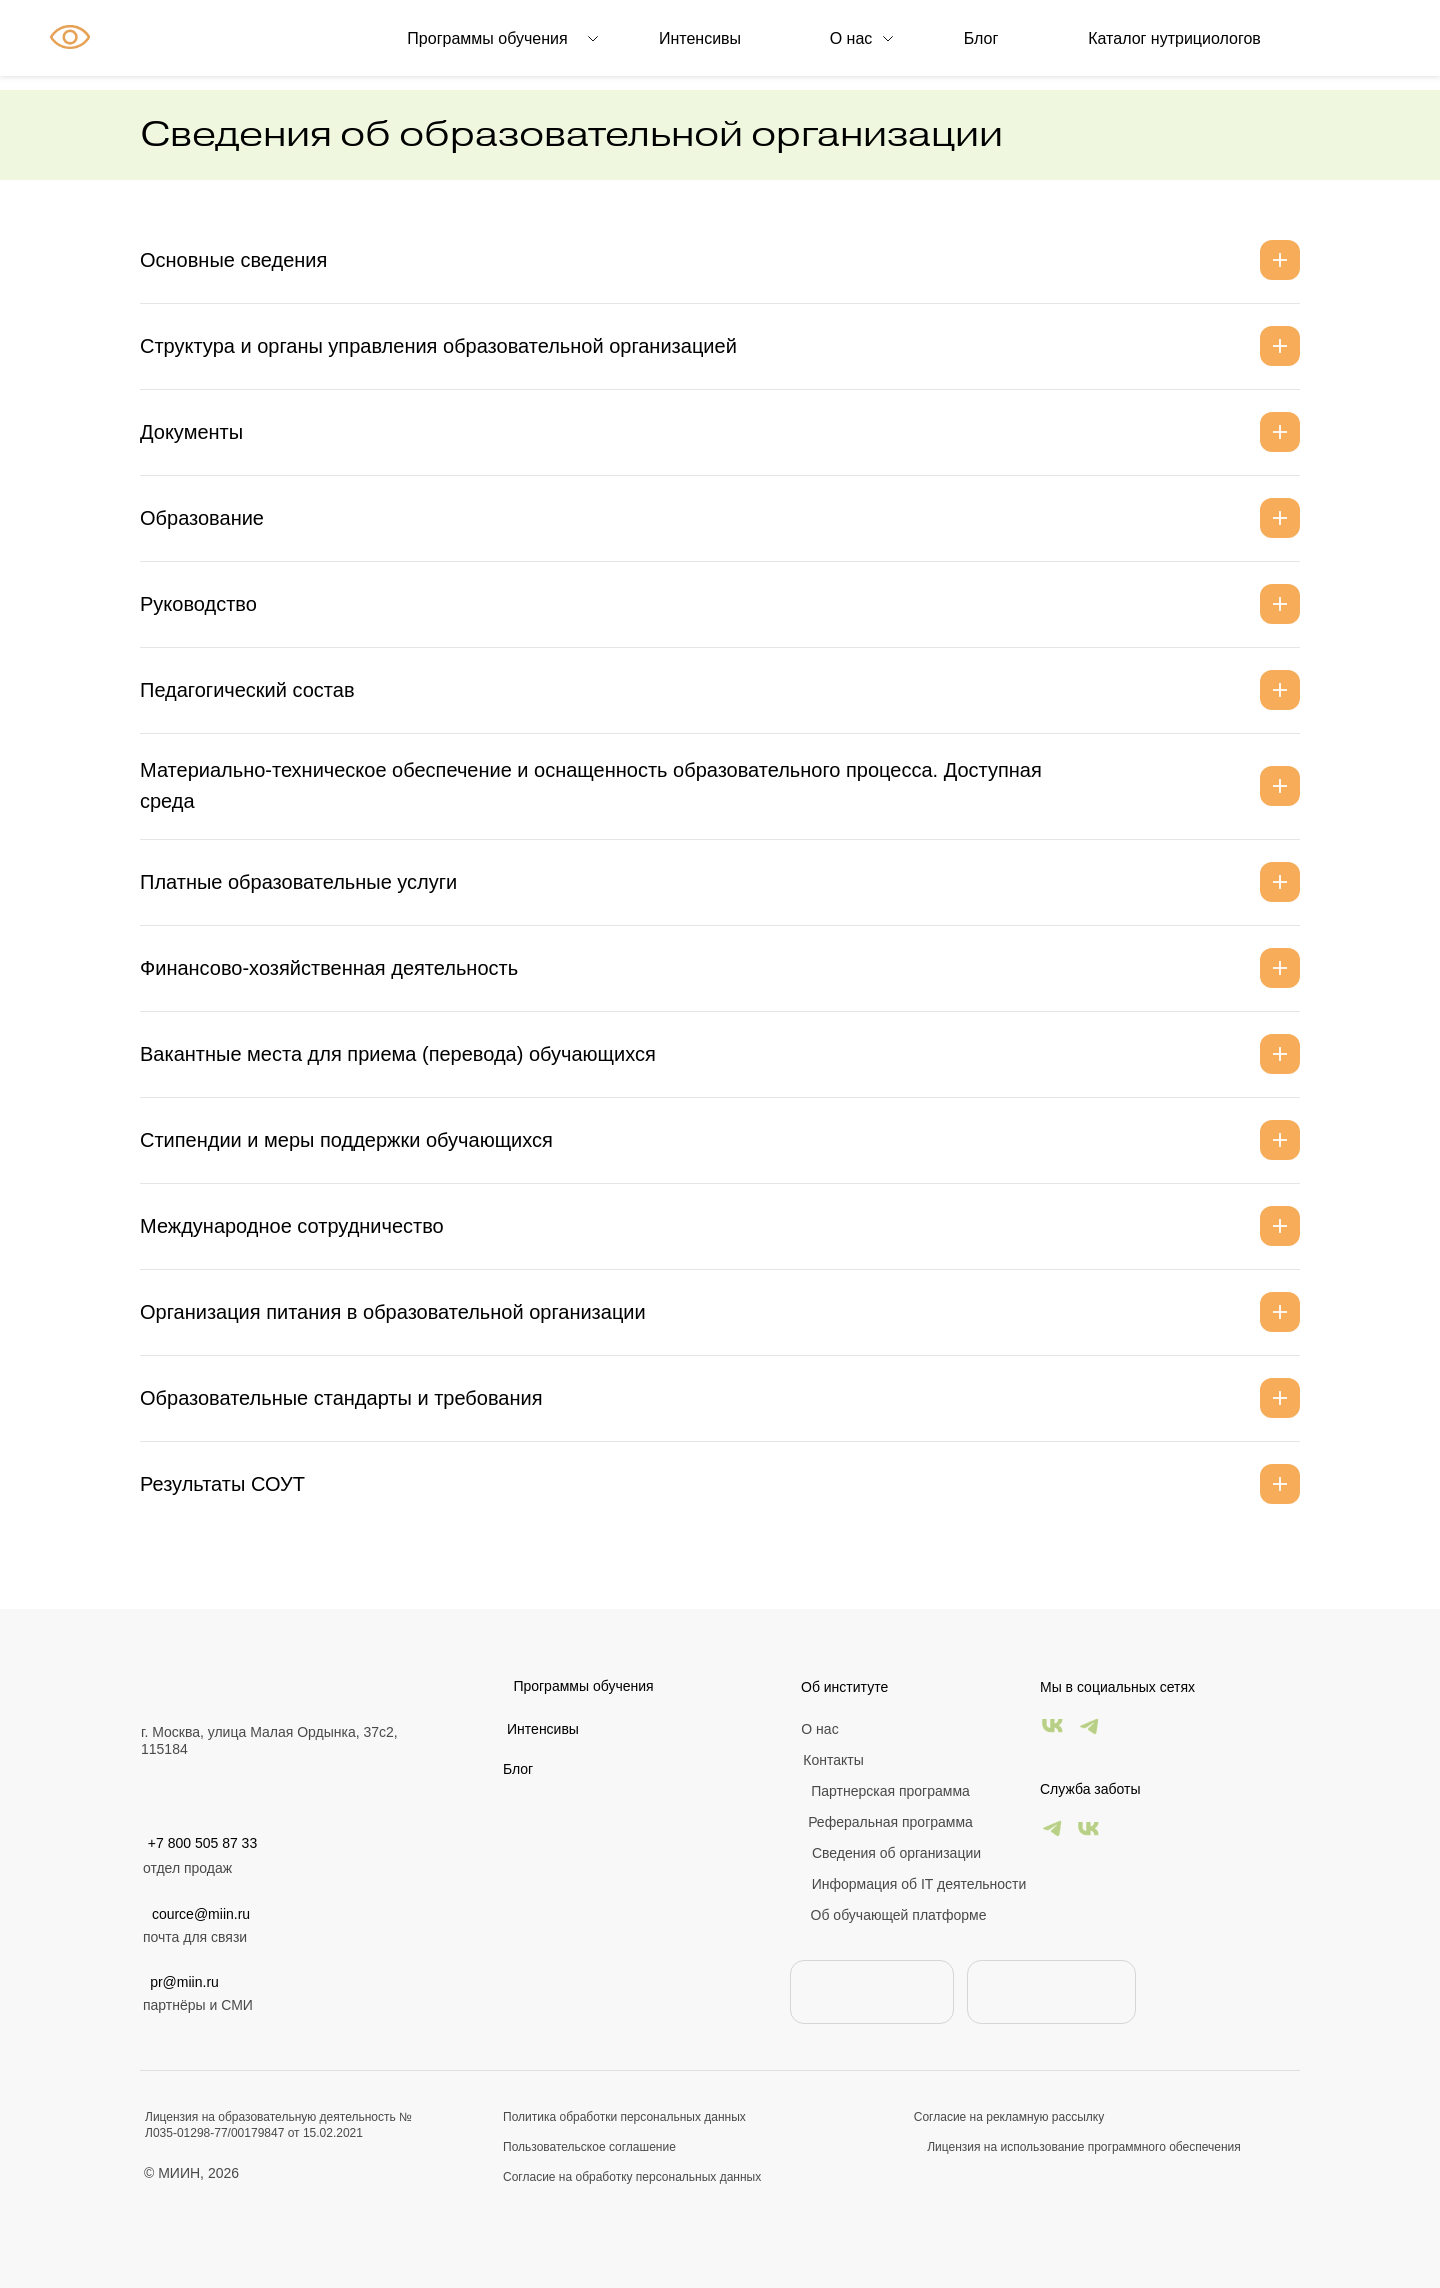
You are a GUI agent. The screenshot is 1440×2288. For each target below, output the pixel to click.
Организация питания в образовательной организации (393, 1312)
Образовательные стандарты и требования (341, 1398)
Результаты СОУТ (222, 1484)
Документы (191, 432)
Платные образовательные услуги (298, 882)
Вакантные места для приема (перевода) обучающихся (398, 1054)
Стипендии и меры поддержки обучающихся (346, 1140)
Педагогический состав (247, 690)
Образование (202, 518)
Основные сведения (233, 260)
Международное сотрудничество (292, 1226)
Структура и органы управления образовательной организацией (438, 346)
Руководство (198, 604)
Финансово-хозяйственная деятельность (329, 968)
